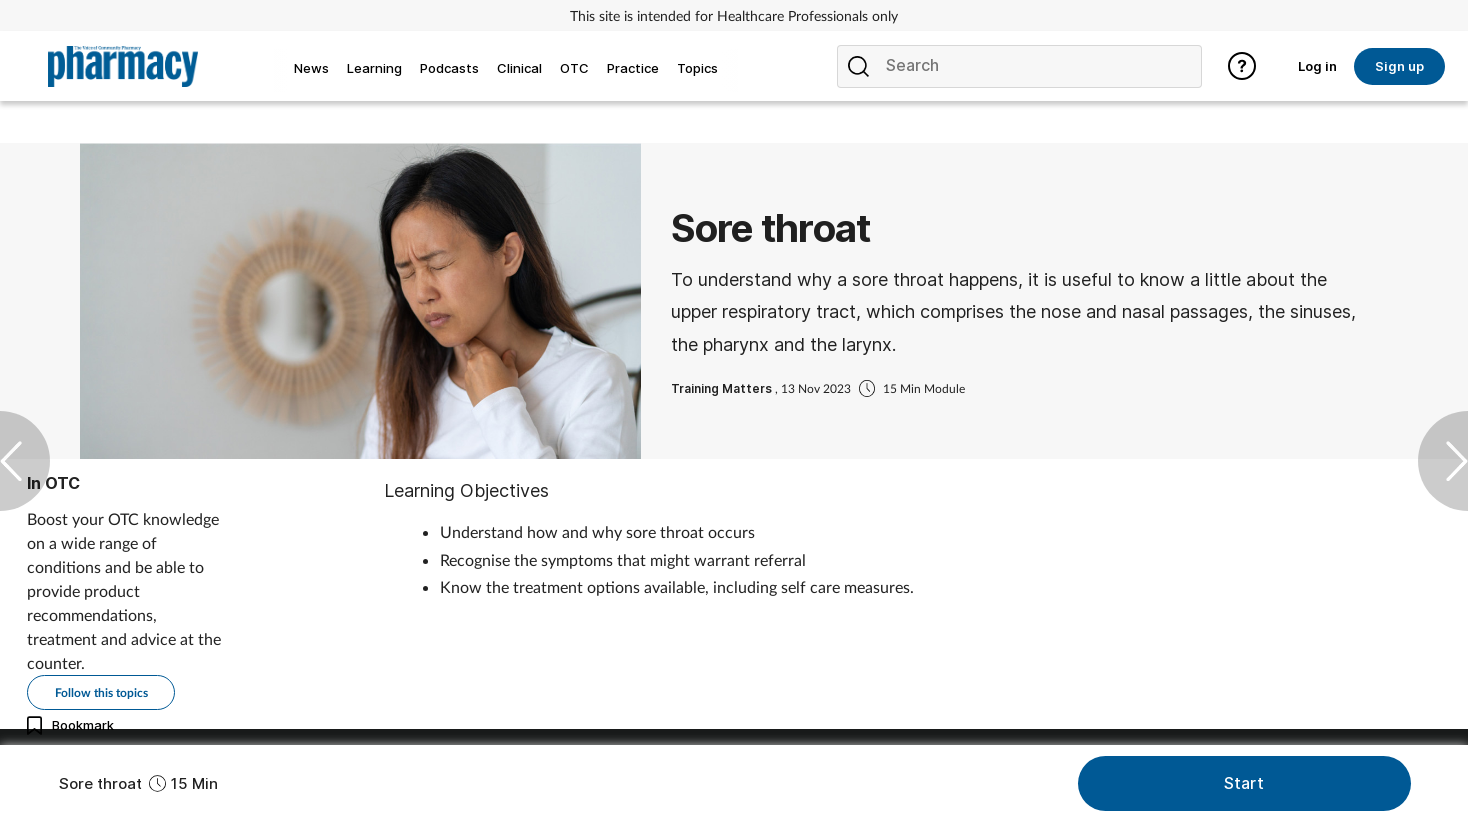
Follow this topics (101, 692)
